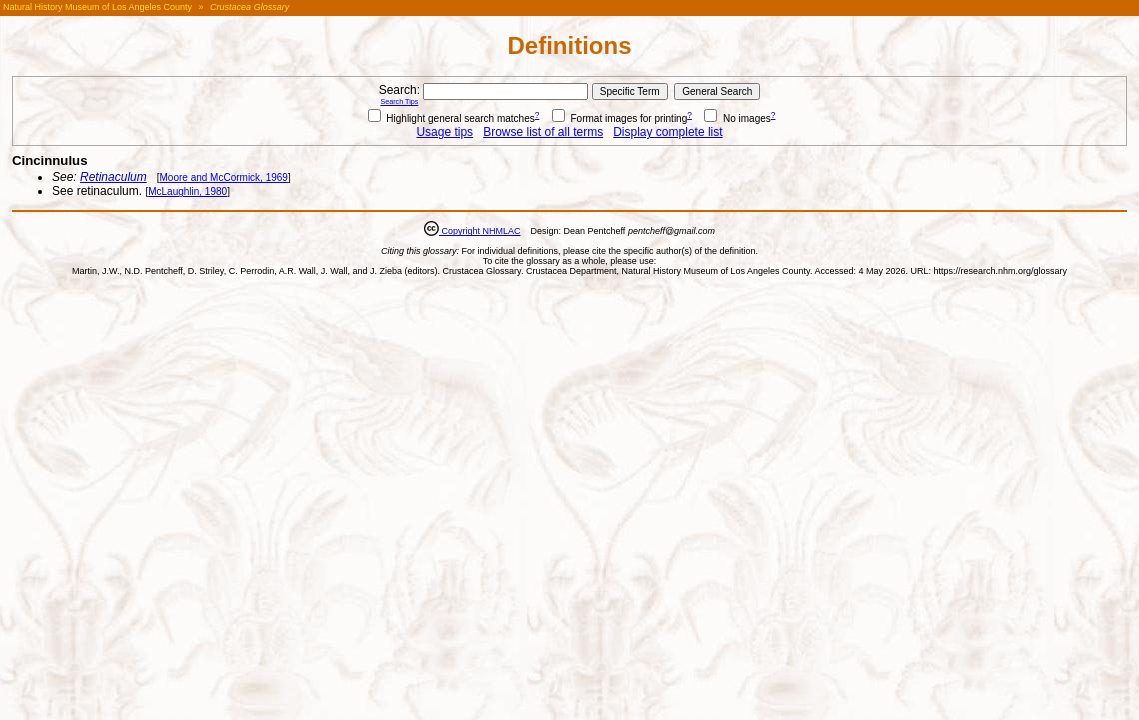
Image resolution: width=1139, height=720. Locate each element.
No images (737, 118)
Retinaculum (113, 177)
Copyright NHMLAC (480, 231)
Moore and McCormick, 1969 (224, 177)
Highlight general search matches (451, 118)
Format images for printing (620, 118)
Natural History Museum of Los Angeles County (97, 7)
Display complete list (667, 132)
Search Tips (399, 101)
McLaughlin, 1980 (187, 191)
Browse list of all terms (543, 132)
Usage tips (444, 132)
